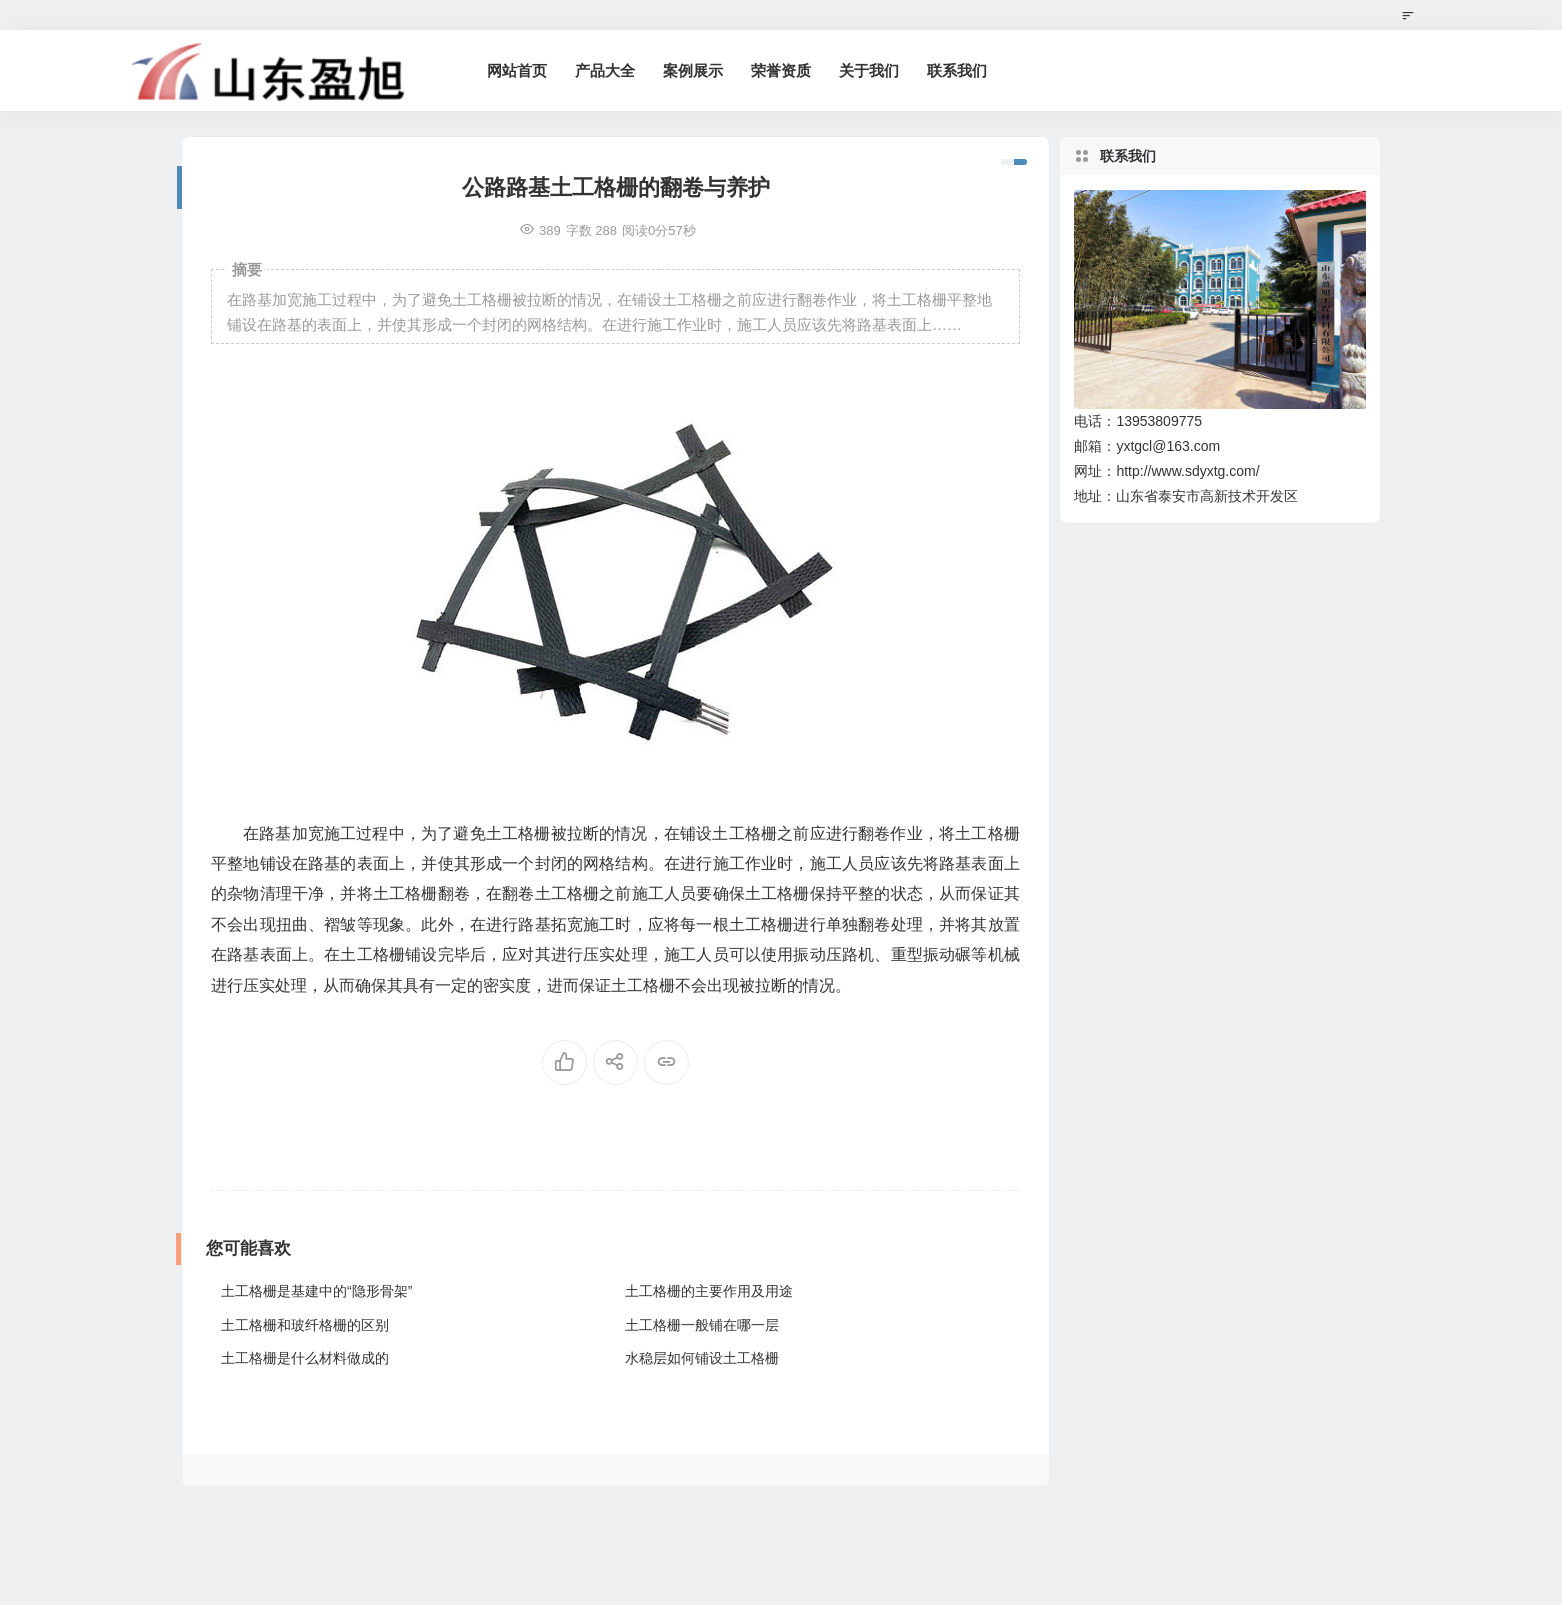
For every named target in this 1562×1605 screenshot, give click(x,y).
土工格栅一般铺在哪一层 (702, 1325)
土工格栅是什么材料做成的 (305, 1358)
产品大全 (605, 70)
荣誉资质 (781, 70)
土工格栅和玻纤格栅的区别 (305, 1325)
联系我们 (957, 70)
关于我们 (869, 70)
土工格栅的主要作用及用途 (709, 1291)
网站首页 (517, 70)
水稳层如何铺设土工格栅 (702, 1358)
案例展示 (693, 70)
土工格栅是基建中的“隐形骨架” (316, 1291)
